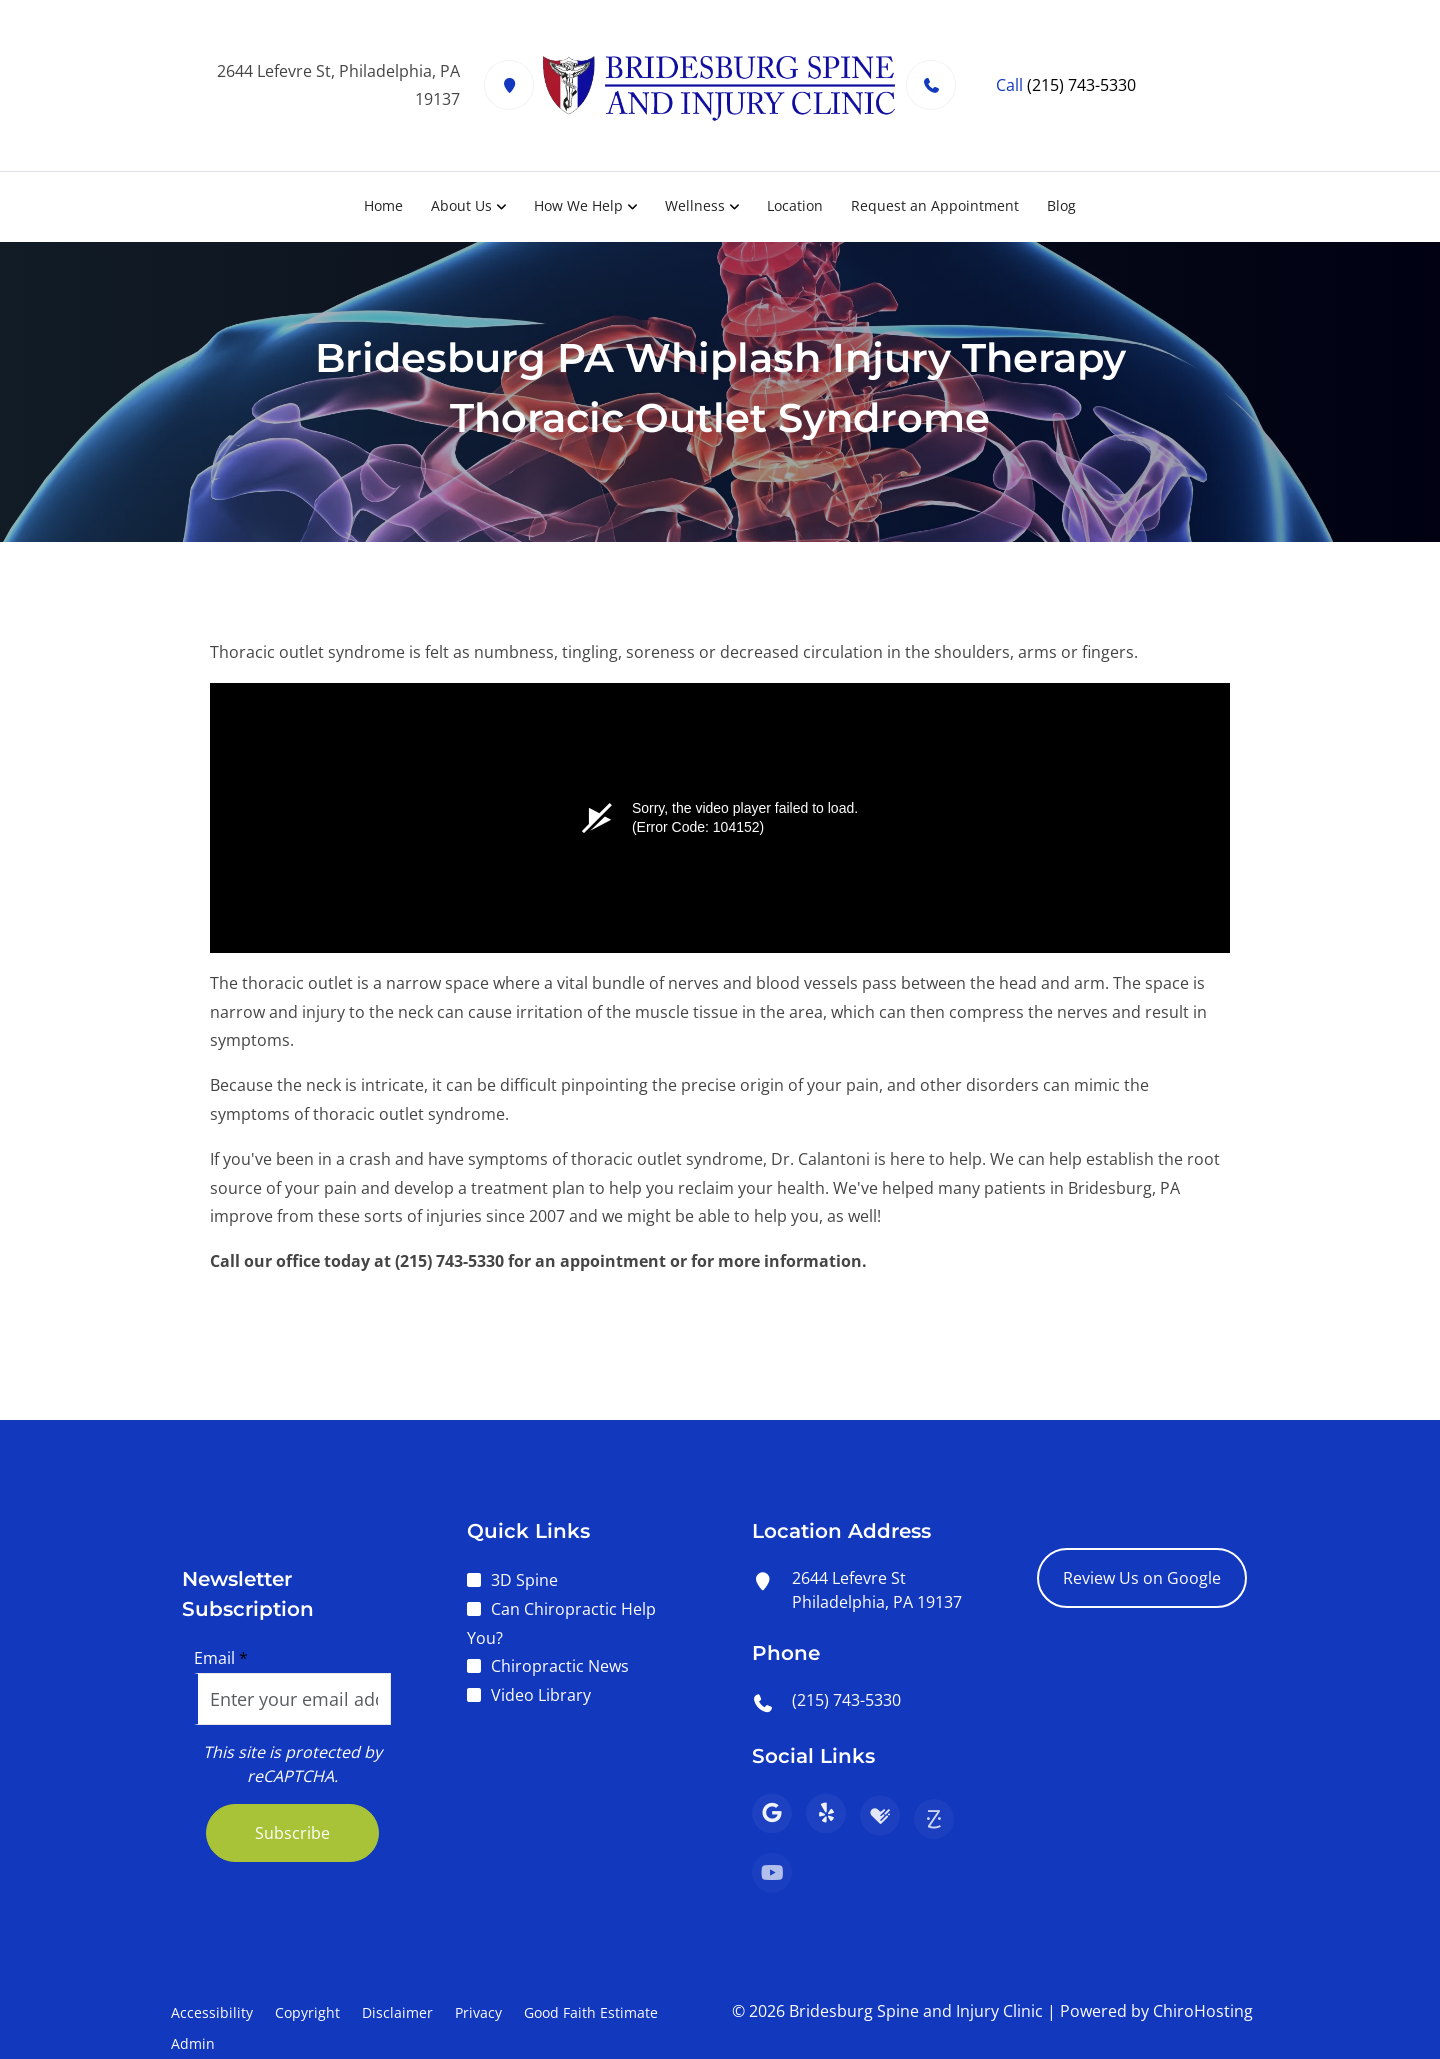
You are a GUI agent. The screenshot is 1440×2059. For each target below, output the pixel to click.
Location (795, 205)
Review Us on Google (1142, 1578)
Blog (1061, 205)
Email (221, 1658)
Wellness (695, 205)
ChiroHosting (1203, 2011)
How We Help (578, 205)
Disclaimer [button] (397, 2012)
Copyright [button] (307, 2012)
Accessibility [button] (212, 2012)
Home (383, 205)
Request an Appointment (935, 205)
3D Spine (524, 1580)
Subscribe (292, 1833)
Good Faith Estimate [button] (591, 2012)
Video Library (541, 1695)
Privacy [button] (478, 2012)
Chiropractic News (560, 1666)
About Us (461, 205)
